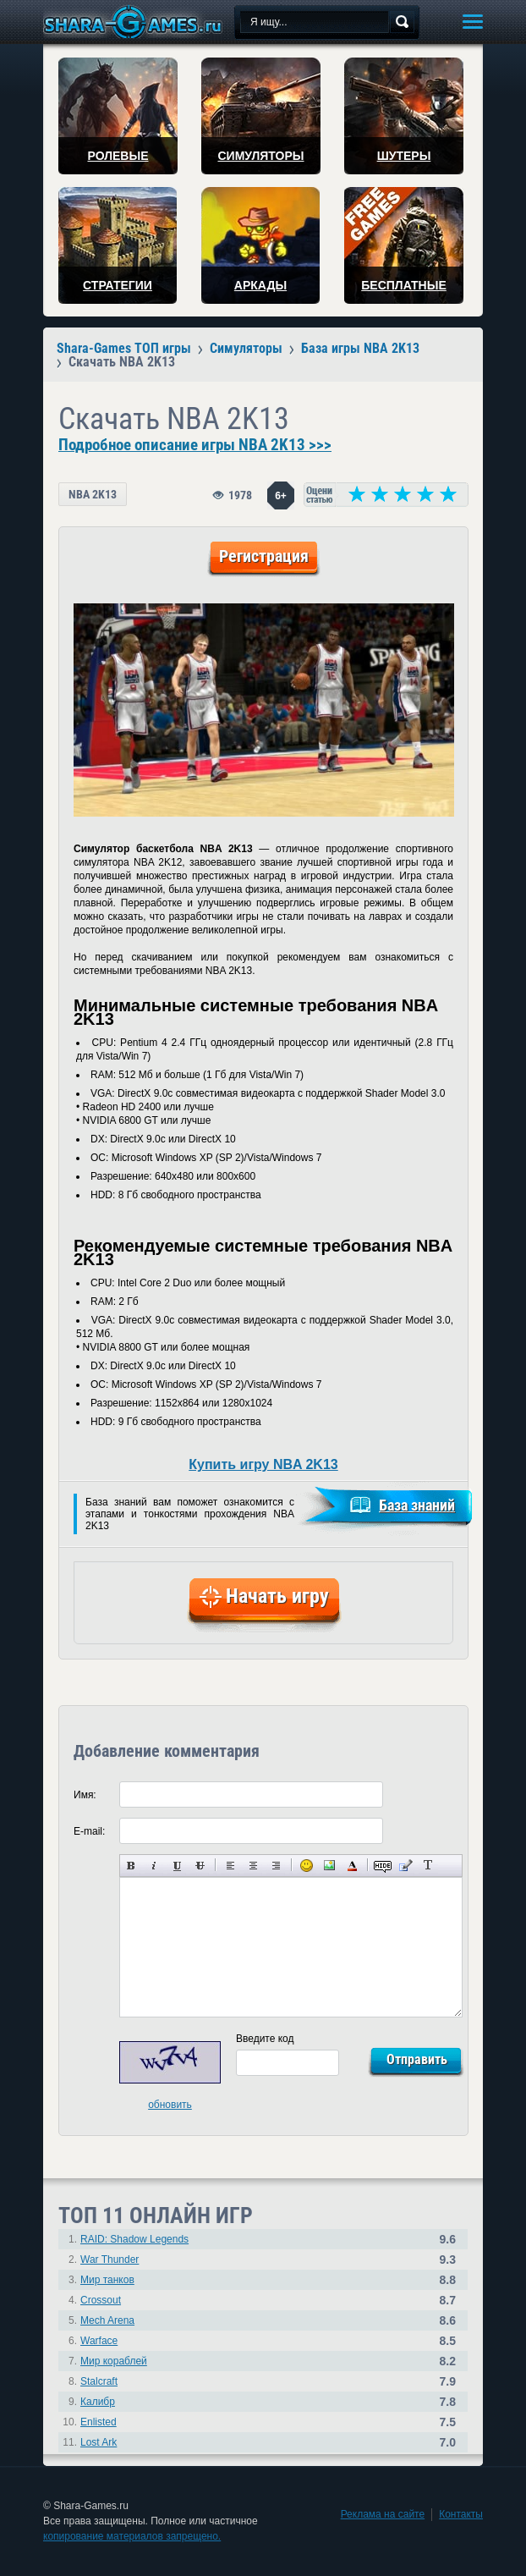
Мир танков (107, 2280)
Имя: (85, 1795)
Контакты (461, 2514)
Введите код (265, 2039)
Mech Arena (107, 2320)
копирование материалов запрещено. (132, 2536)
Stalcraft (99, 2381)
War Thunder (109, 2259)
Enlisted (98, 2422)
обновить (170, 2105)
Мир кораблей (113, 2361)
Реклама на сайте (383, 2514)
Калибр (97, 2402)
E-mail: (89, 1831)
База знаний (417, 1505)
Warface (99, 2341)
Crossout (100, 2300)
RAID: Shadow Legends (134, 2239)
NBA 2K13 (92, 494)
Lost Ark (98, 2442)
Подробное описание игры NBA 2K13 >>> (194, 445)
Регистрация (264, 556)
